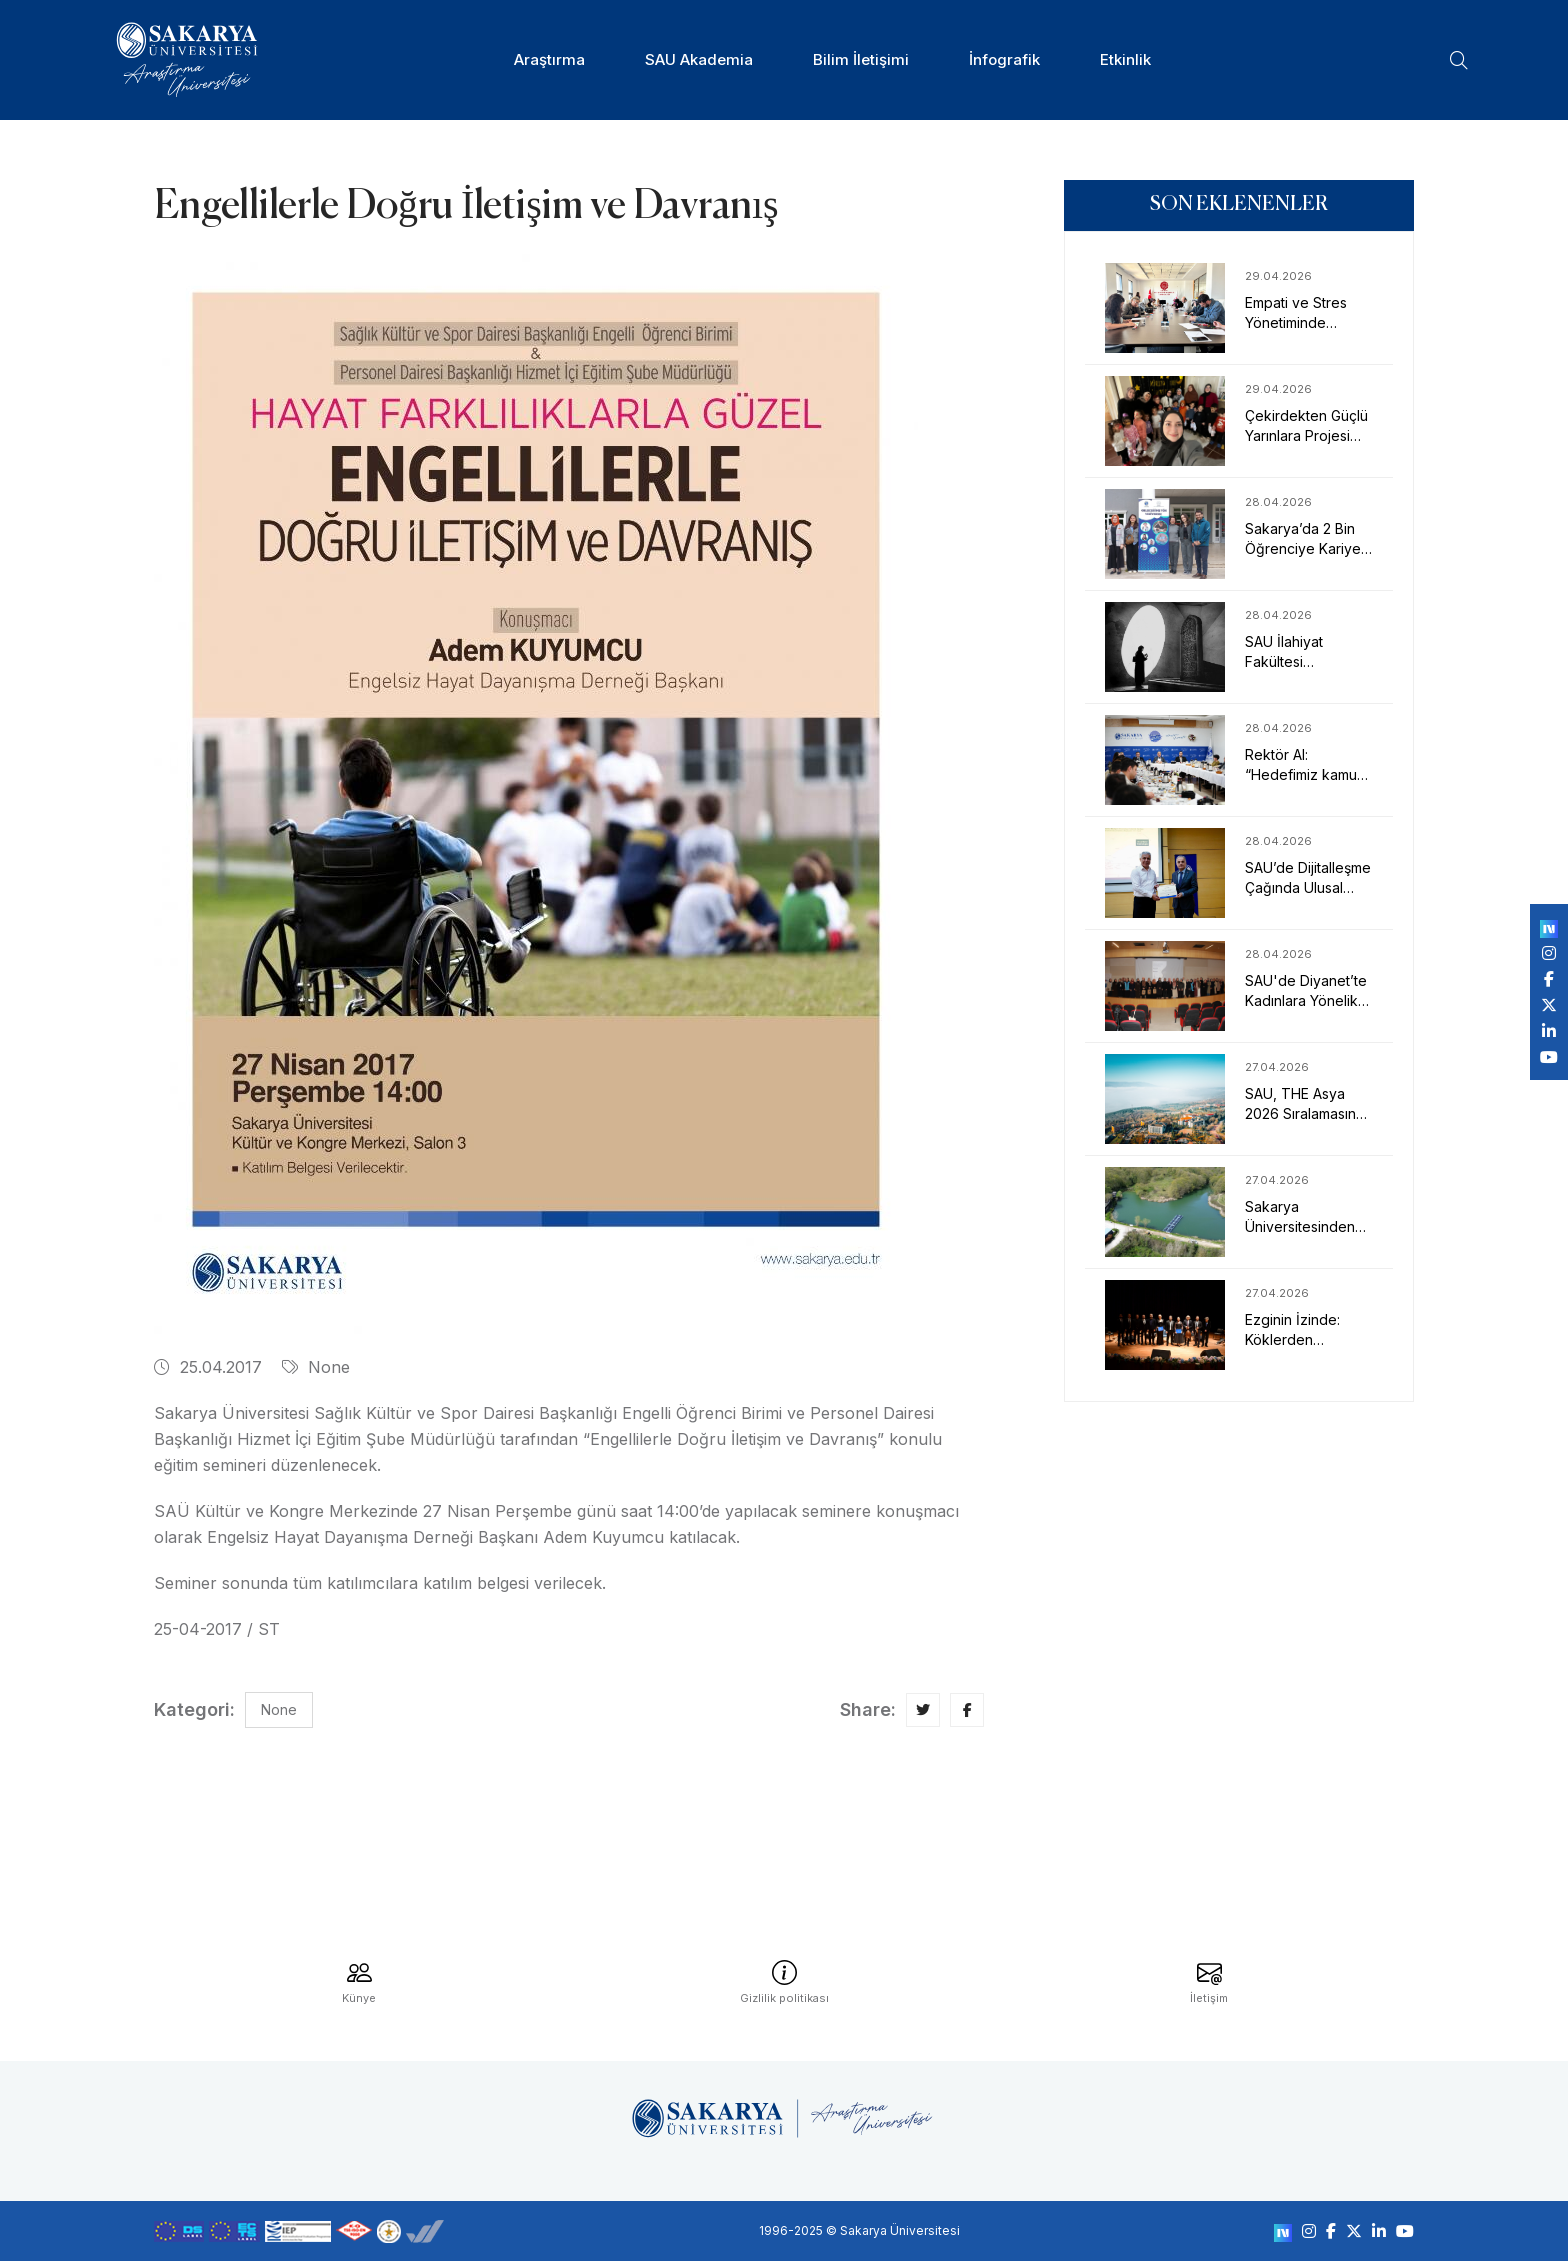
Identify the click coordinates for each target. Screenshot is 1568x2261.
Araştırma (549, 59)
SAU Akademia (699, 59)
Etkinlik (1125, 59)
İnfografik (1004, 59)
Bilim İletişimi (861, 59)
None (316, 1367)
